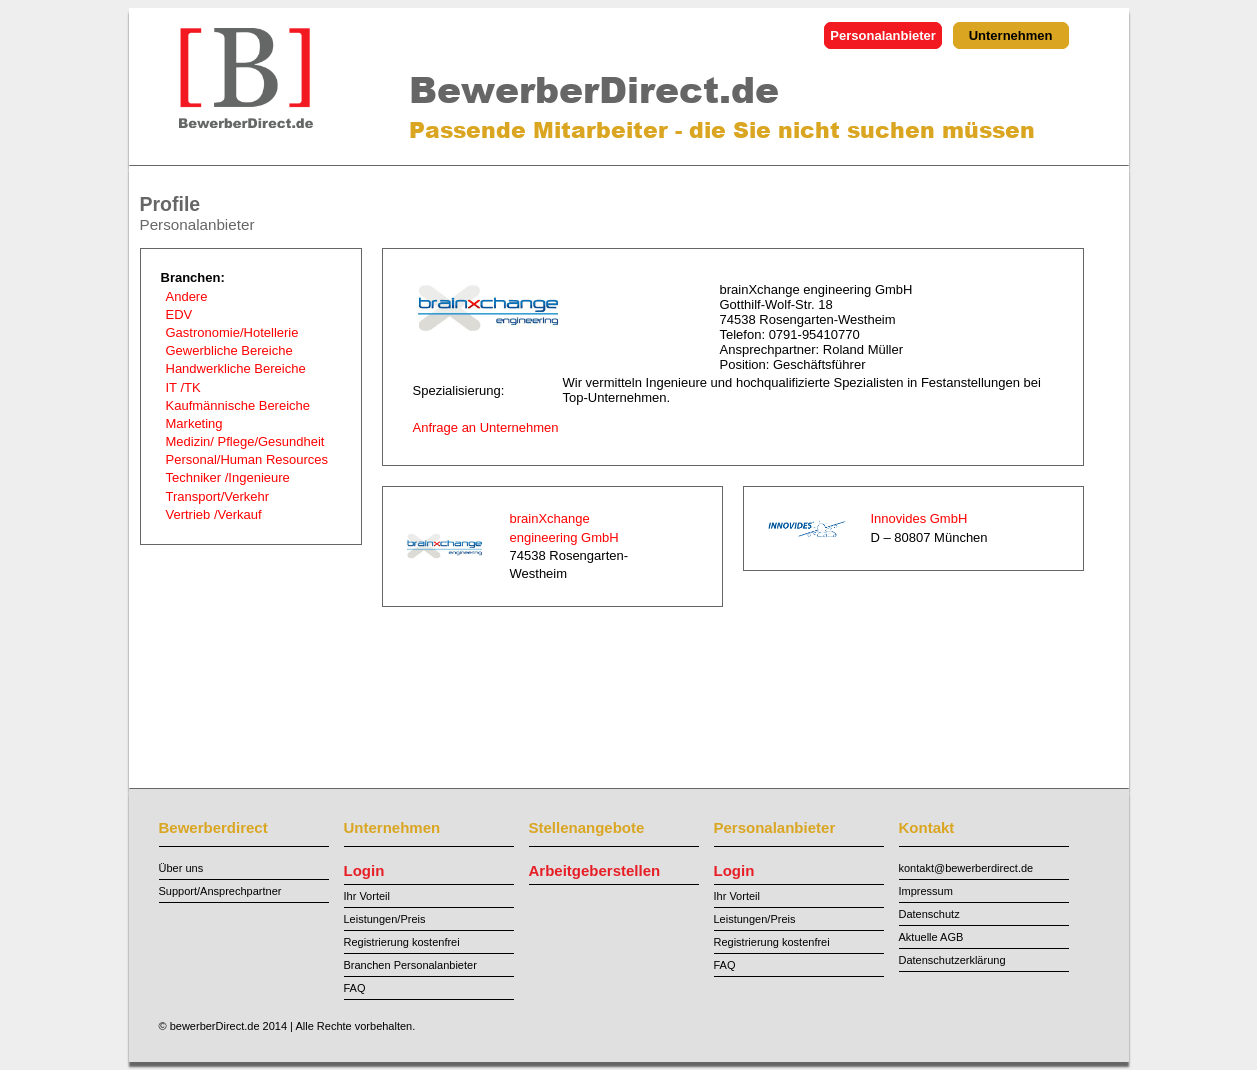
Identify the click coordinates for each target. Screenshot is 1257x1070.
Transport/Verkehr (218, 496)
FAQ (355, 988)
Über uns (181, 868)
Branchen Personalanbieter (410, 965)
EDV (179, 314)
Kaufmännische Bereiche (238, 405)
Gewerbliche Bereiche (229, 350)
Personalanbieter (883, 35)
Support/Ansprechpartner (220, 891)
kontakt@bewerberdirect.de (966, 868)
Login (364, 870)
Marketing (194, 423)
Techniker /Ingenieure (228, 477)
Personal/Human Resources (247, 459)
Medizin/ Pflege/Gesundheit (245, 441)
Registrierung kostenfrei (402, 942)
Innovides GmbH (919, 518)
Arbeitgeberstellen (595, 870)
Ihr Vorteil (367, 896)
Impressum (926, 891)
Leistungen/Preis (385, 919)
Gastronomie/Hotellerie (232, 332)
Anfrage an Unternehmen (486, 427)
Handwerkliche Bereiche (236, 368)
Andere (187, 296)
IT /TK (183, 387)
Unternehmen (1011, 35)
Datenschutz (929, 914)
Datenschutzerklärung (952, 960)
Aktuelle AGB (931, 937)
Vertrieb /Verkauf (214, 514)
